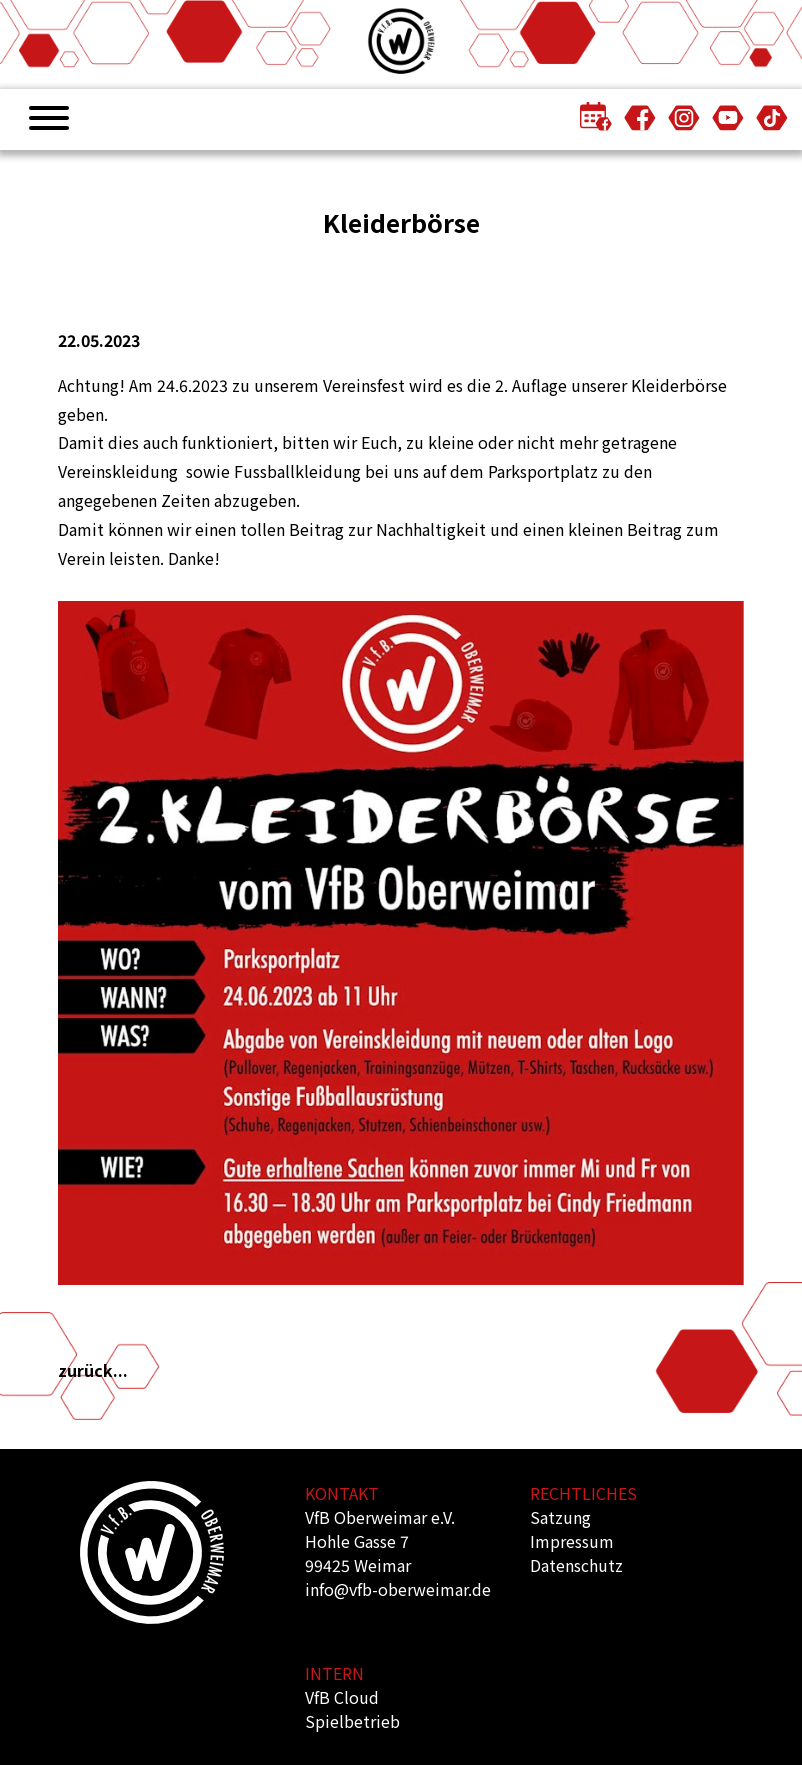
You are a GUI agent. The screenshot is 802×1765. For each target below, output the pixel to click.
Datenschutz (576, 1565)
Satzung (560, 1517)
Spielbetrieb (352, 1721)
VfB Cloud (342, 1697)
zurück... (93, 1370)
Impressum (572, 1541)
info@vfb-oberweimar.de (398, 1589)
